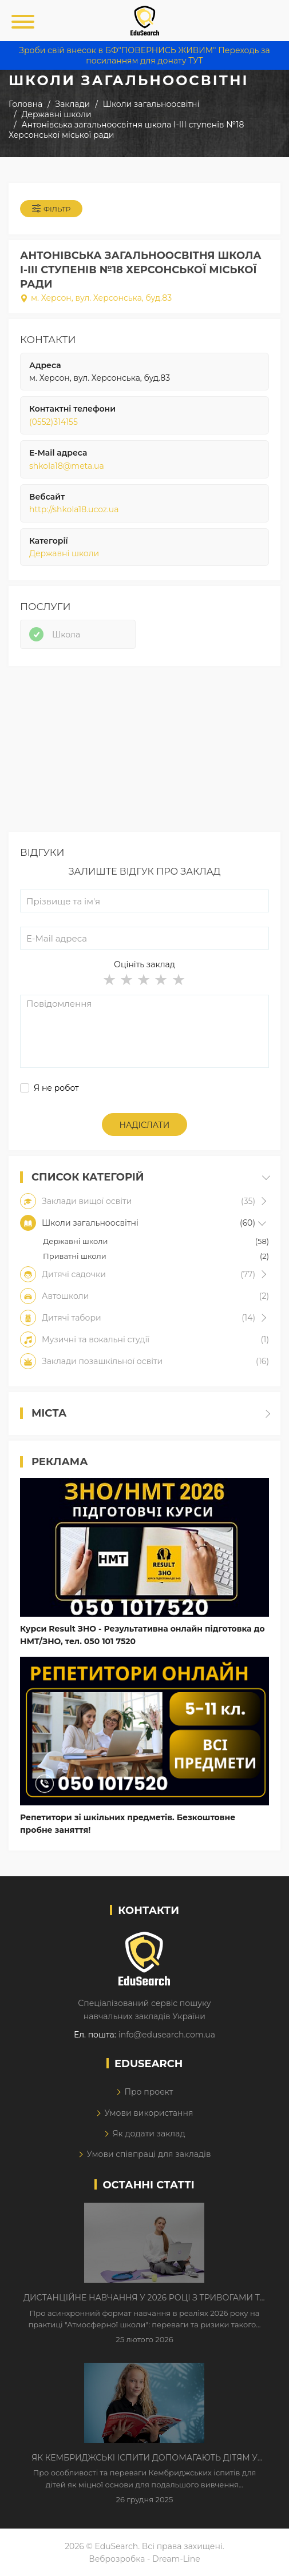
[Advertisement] (144, 752)
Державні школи (64, 553)
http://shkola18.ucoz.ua (73, 509)
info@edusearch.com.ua (166, 2034)
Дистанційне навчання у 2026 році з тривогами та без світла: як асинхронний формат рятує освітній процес (144, 2298)
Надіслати (145, 1125)
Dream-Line (176, 2559)
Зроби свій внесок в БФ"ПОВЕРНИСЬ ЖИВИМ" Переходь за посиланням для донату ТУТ (144, 55)
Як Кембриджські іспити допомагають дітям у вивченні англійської (144, 2458)
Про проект (148, 2092)
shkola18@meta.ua (66, 466)
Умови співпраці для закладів (148, 2154)
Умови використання (148, 2113)
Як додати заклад (148, 2133)
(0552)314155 (53, 422)
